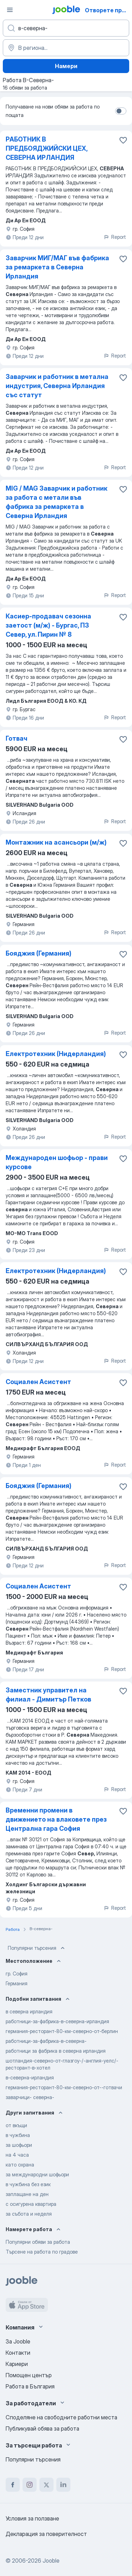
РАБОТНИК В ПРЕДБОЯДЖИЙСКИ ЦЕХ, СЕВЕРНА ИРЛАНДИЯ (46, 148)
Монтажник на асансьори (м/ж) (56, 842)
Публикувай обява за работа (42, 2428)
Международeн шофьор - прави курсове (57, 1162)
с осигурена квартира (31, 2204)
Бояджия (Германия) (38, 953)
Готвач (16, 738)
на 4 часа (17, 2155)
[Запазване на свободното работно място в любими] (123, 140)
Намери (66, 66)
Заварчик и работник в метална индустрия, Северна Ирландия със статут (57, 386)
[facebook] (13, 2485)
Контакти (18, 2352)
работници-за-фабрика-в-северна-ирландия (57, 2021)
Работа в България (30, 2386)
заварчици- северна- (30, 2097)
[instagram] (30, 2485)
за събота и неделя (29, 2214)
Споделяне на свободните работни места (61, 2417)
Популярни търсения (37, 1948)
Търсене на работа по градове (42, 2252)
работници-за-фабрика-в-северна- (46, 2041)
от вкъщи (16, 2125)
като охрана (20, 2165)
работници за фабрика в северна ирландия (56, 2051)
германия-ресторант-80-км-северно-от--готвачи (64, 2087)
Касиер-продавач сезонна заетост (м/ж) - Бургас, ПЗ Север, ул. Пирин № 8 (48, 625)
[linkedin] (63, 2485)
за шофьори (19, 2145)
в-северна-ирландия (30, 2077)
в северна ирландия (29, 2011)
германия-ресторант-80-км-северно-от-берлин (62, 2031)
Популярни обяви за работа (38, 2242)
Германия (16, 1983)
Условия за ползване (32, 2518)
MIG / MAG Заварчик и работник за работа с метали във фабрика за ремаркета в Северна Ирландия (56, 502)
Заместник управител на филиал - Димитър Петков (48, 1694)
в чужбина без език (28, 2184)
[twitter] (46, 2485)
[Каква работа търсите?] (66, 28)
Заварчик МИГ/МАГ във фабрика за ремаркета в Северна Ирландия (57, 267)
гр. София (16, 1974)
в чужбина (18, 2135)
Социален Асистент (38, 1381)
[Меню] (10, 10)
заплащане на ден (27, 2194)
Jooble (51, 2560)
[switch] (120, 110)
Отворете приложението (108, 10)
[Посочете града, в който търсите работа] (66, 47)
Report (114, 237)
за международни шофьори (37, 2174)
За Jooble (18, 2341)
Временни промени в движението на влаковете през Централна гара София (56, 1819)
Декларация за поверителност (46, 2533)
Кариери (17, 2363)
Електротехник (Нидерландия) (56, 1053)
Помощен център (29, 2375)
